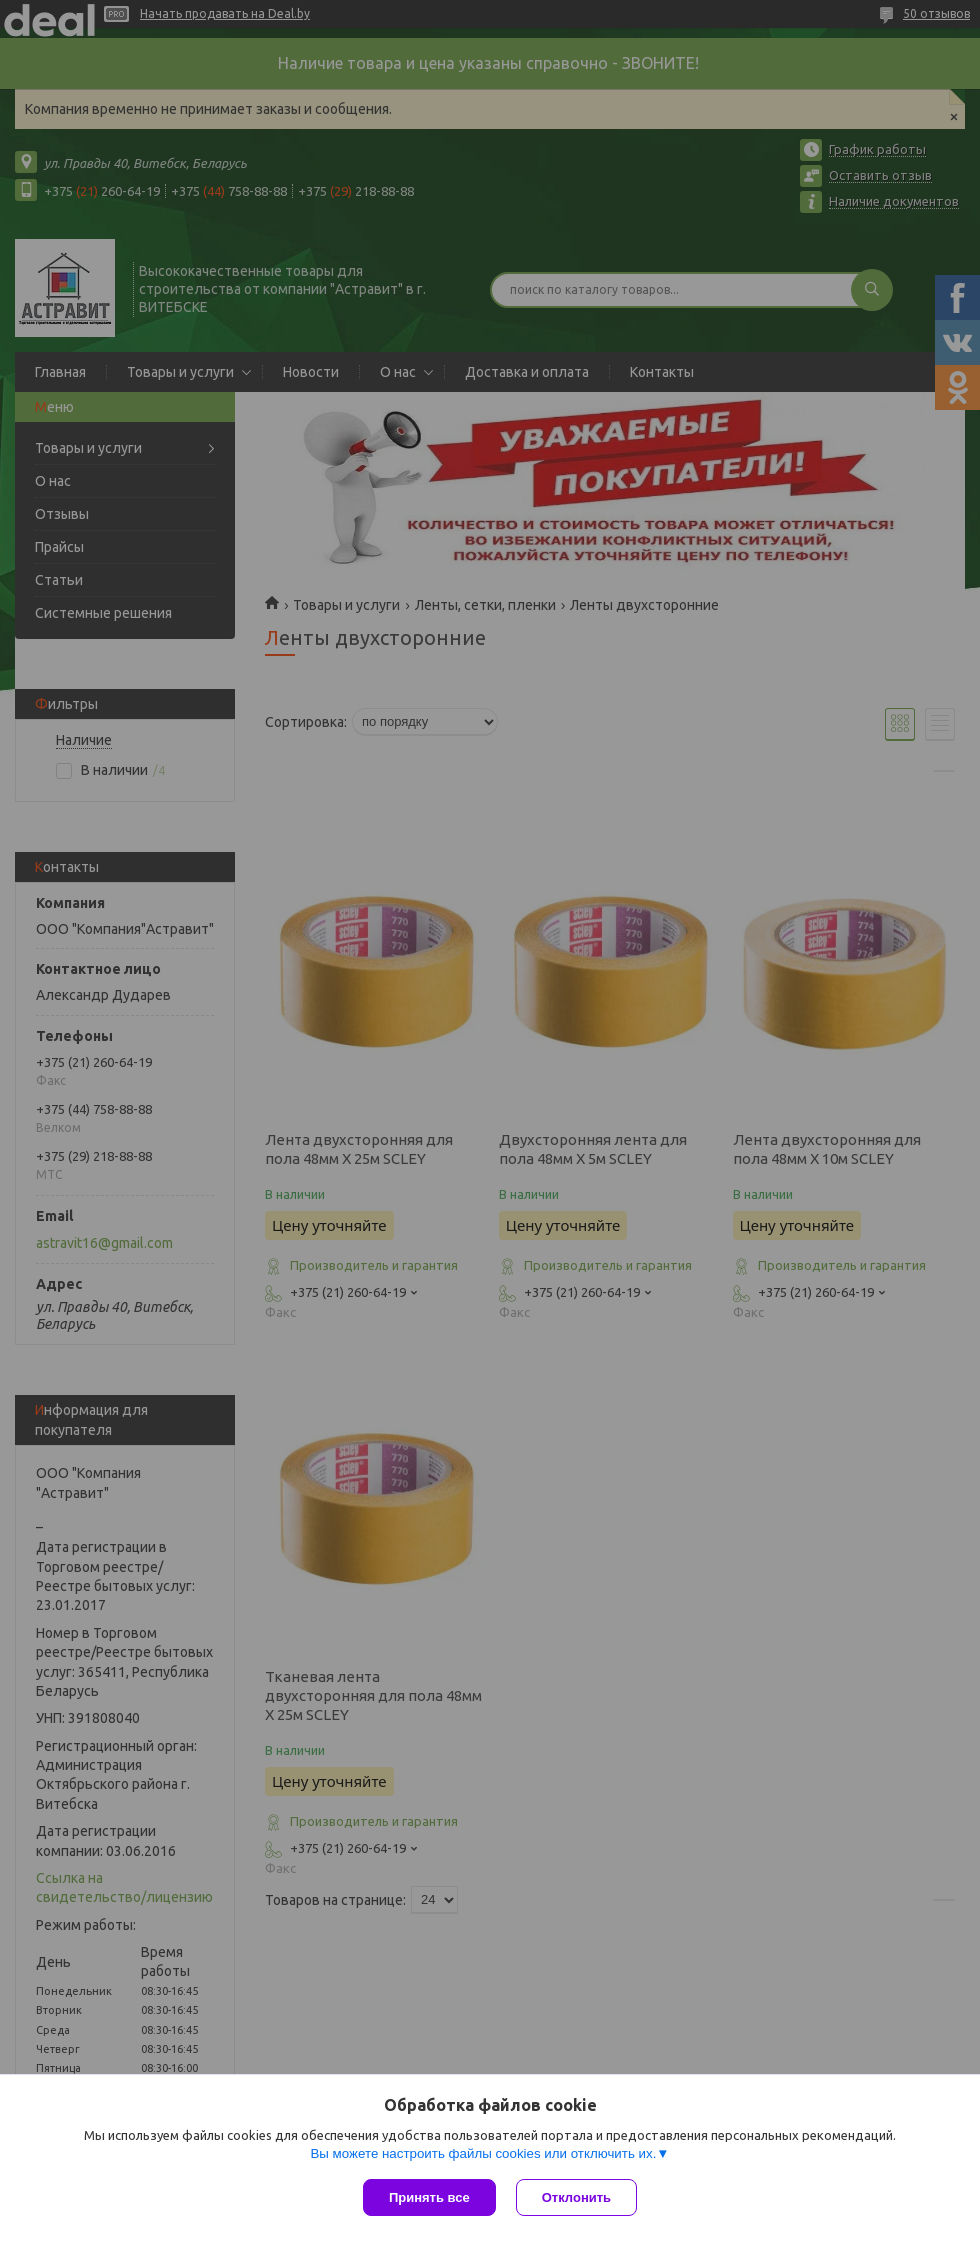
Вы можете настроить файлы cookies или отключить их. (483, 2153)
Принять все (429, 2197)
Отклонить (576, 2197)
